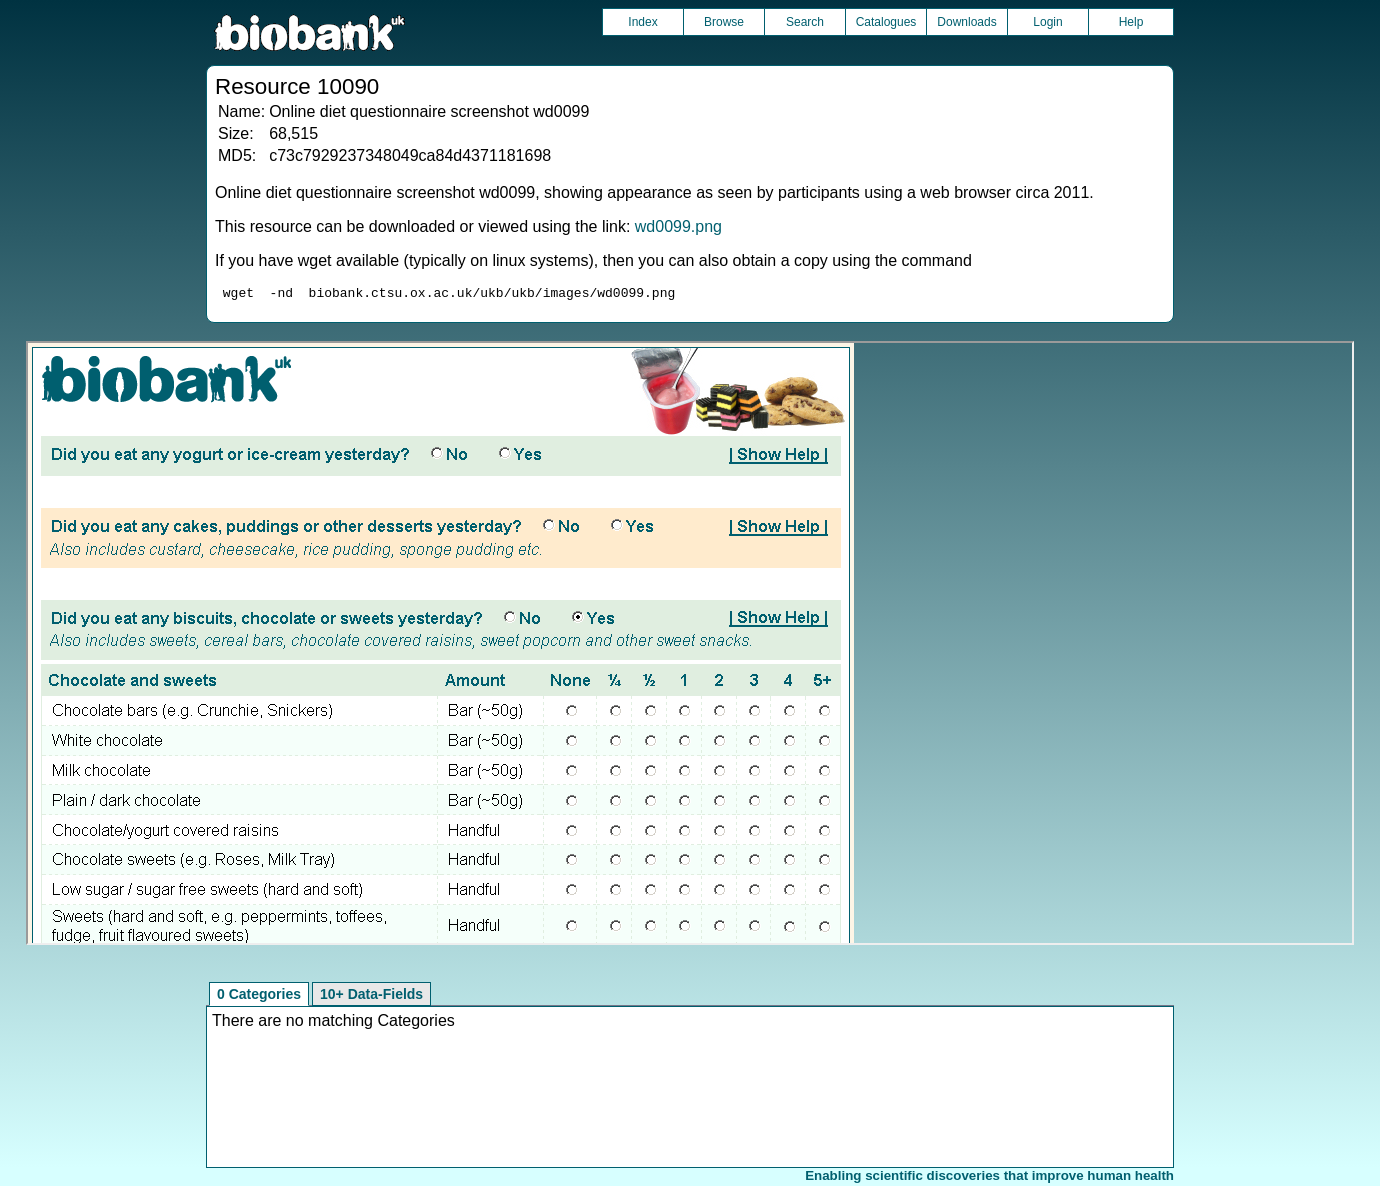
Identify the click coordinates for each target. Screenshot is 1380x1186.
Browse (724, 22)
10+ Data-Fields (371, 997)
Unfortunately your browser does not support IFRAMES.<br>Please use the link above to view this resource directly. (690, 646)
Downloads (966, 22)
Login (1047, 22)
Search (805, 22)
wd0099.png (678, 226)
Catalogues (886, 22)
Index (642, 22)
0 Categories (259, 997)
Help (1131, 22)
